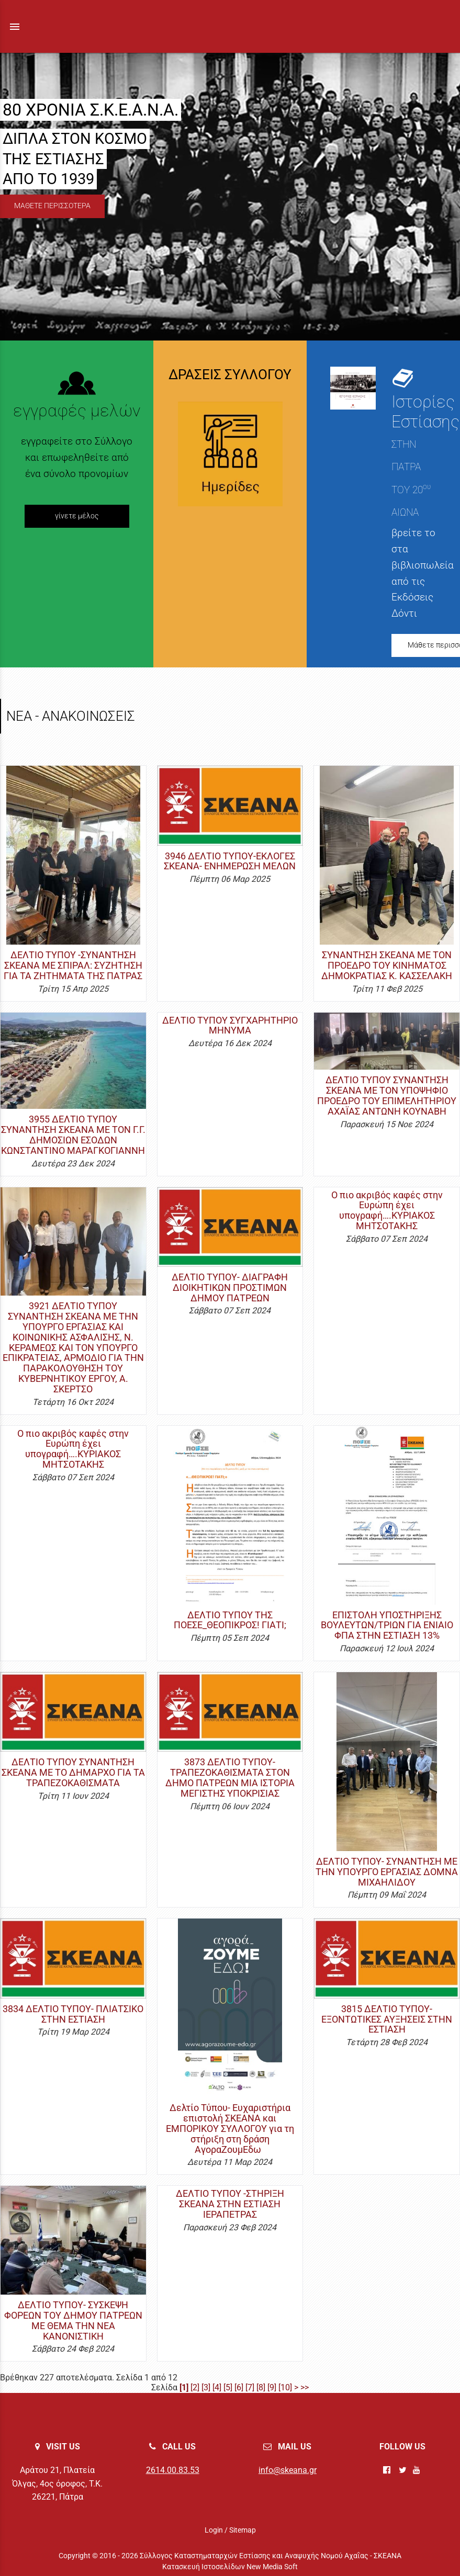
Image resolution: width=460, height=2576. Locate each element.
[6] (238, 2387)
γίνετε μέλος (77, 516)
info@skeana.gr (288, 2470)
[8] (260, 2387)
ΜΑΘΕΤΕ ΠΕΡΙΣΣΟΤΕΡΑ (52, 205)
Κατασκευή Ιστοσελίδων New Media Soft (230, 2566)
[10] (285, 2387)
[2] (194, 2387)
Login (214, 2530)
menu (14, 26)
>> (304, 2387)
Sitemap (242, 2530)
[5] (227, 2387)
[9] (271, 2387)
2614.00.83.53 (172, 2470)
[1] (183, 2387)
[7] (249, 2387)
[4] (216, 2387)
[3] (205, 2387)
